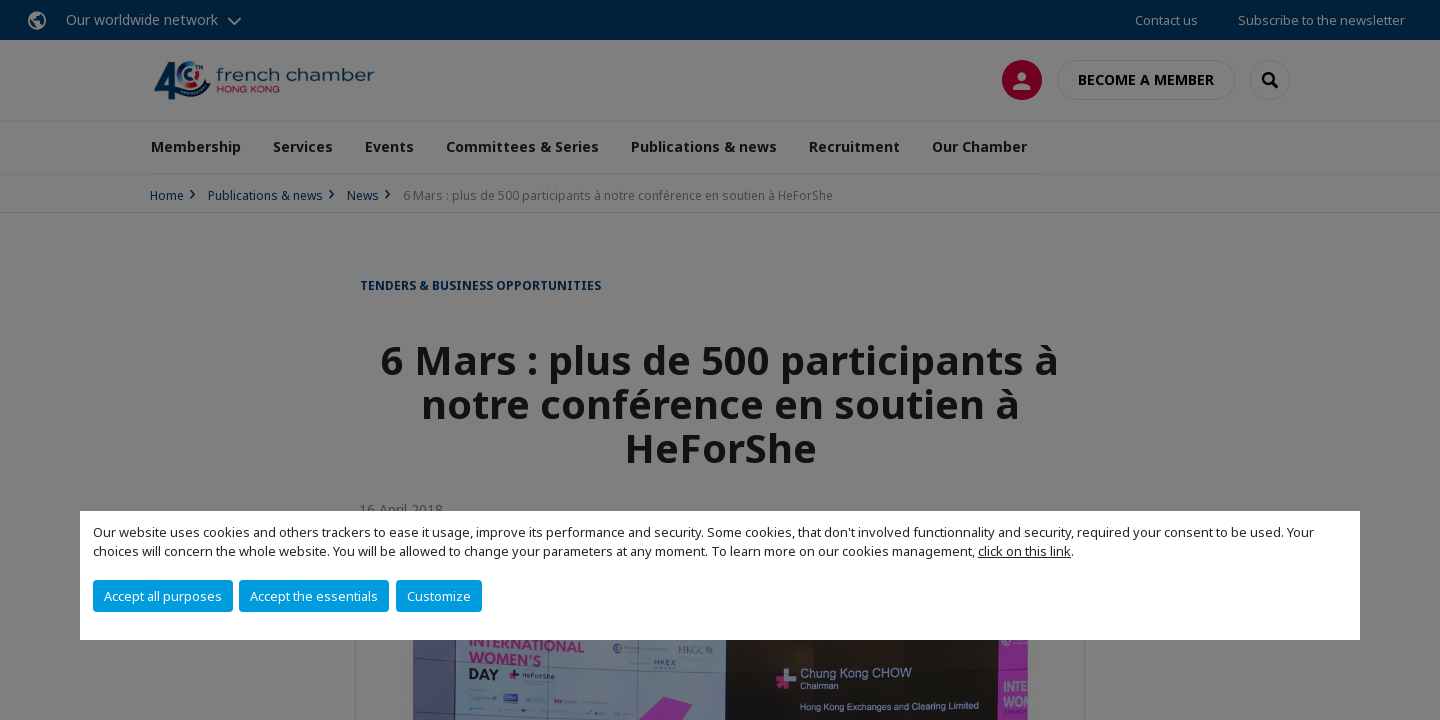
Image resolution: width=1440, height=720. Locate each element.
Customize (439, 596)
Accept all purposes (163, 596)
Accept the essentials (314, 596)
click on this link (1024, 551)
